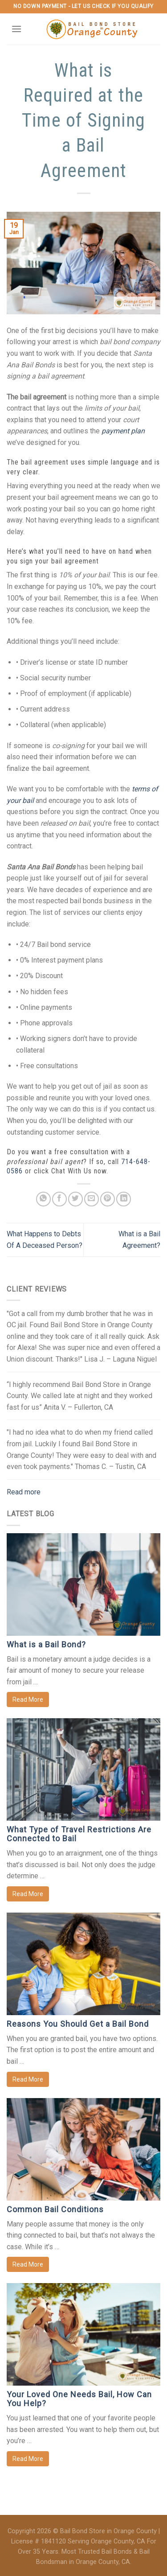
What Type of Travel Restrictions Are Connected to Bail (79, 1834)
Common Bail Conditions (55, 2209)
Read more (24, 1492)
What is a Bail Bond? (46, 1644)
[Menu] (16, 29)
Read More (27, 1699)
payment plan (123, 431)
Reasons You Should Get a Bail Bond (78, 2024)
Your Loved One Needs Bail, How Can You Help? (79, 2399)
